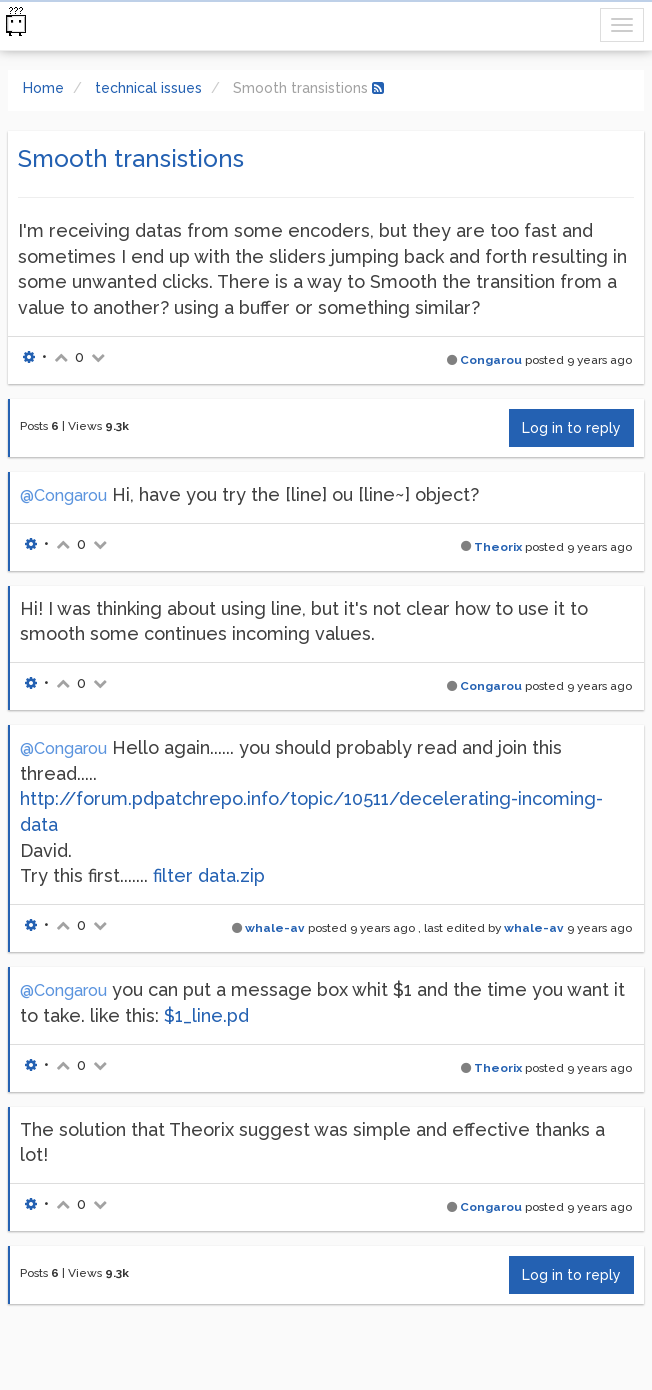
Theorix (498, 547)
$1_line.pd (206, 1015)
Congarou (491, 360)
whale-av (275, 928)
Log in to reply (571, 428)
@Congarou (63, 495)
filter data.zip (209, 875)
